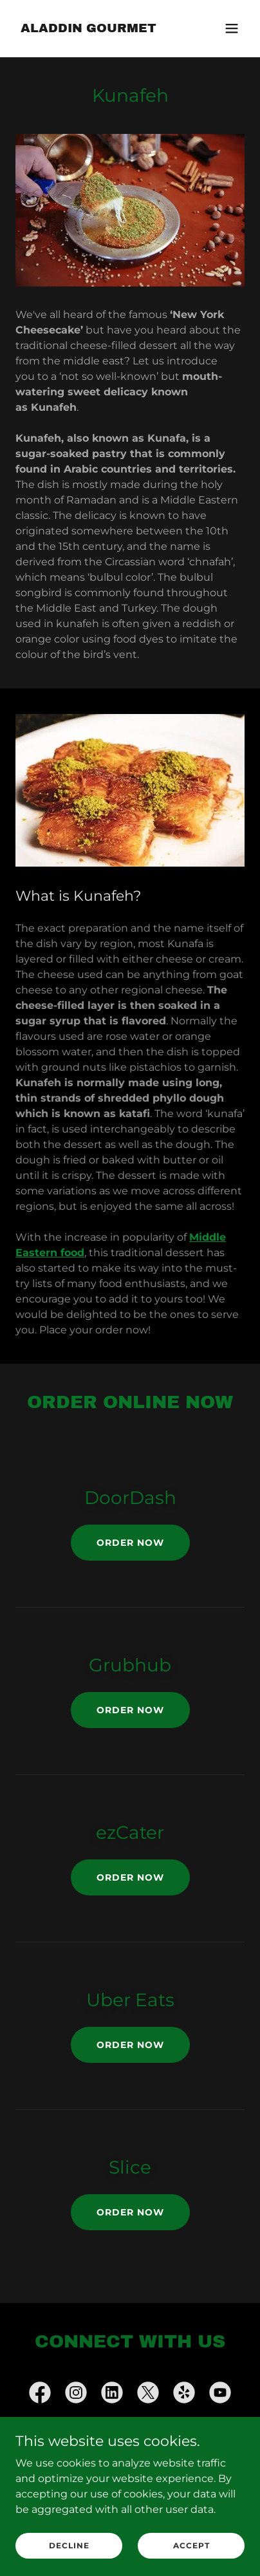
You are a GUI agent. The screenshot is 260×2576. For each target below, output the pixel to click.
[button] (232, 28)
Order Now (130, 1542)
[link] (88, 29)
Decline (69, 2545)
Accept (191, 2545)
